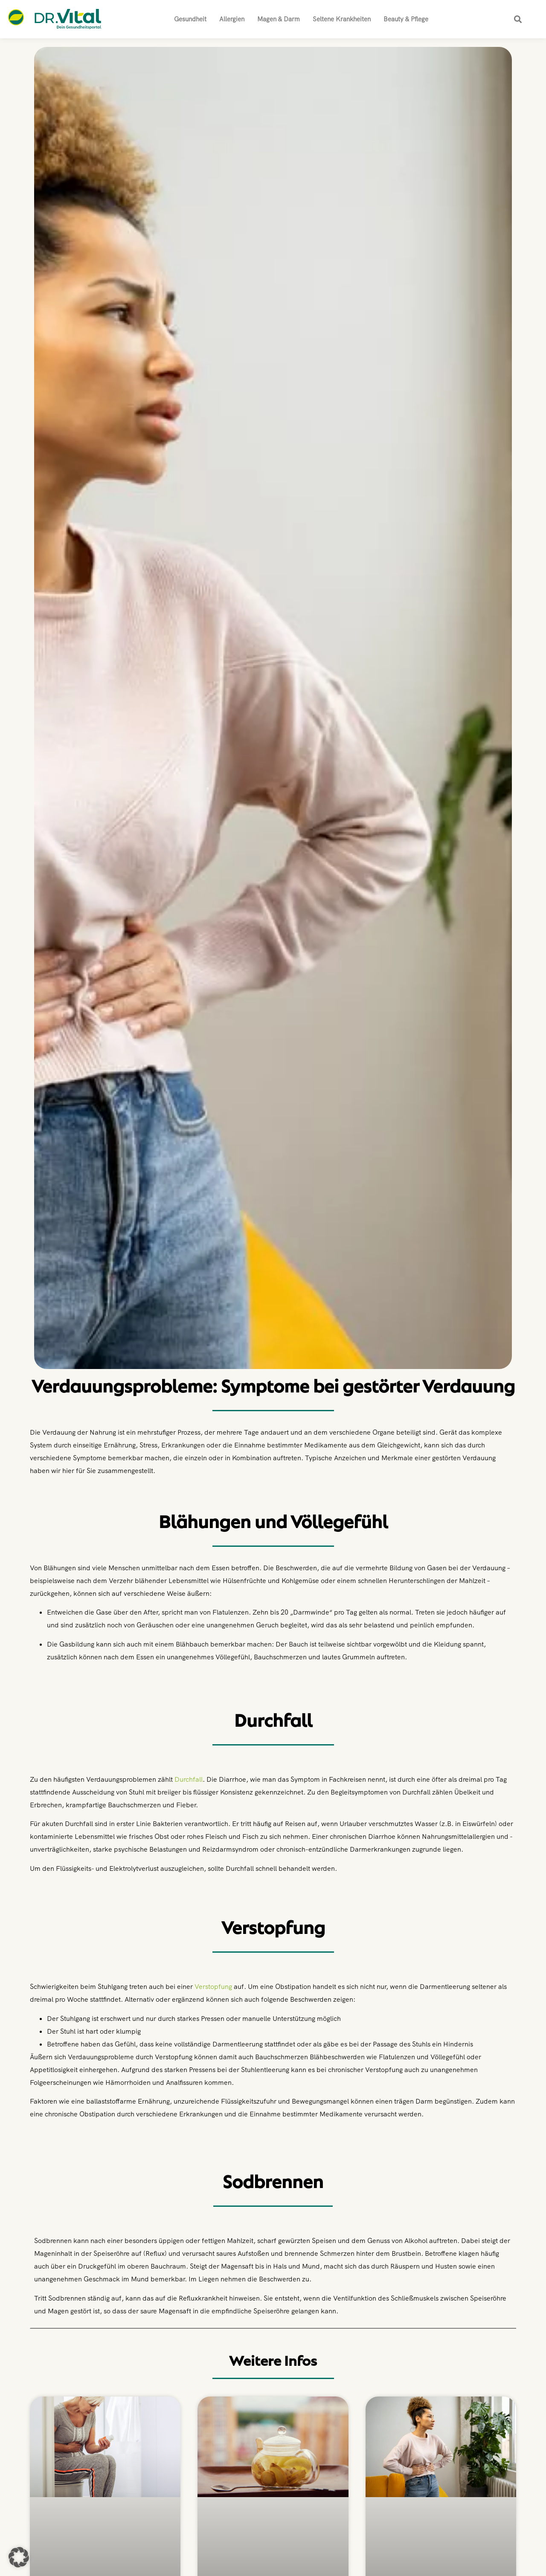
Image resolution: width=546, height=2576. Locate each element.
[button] (517, 19)
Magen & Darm (278, 19)
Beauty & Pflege (405, 19)
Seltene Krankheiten (342, 19)
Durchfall (188, 1779)
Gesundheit (190, 19)
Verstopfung (213, 1986)
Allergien (231, 19)
